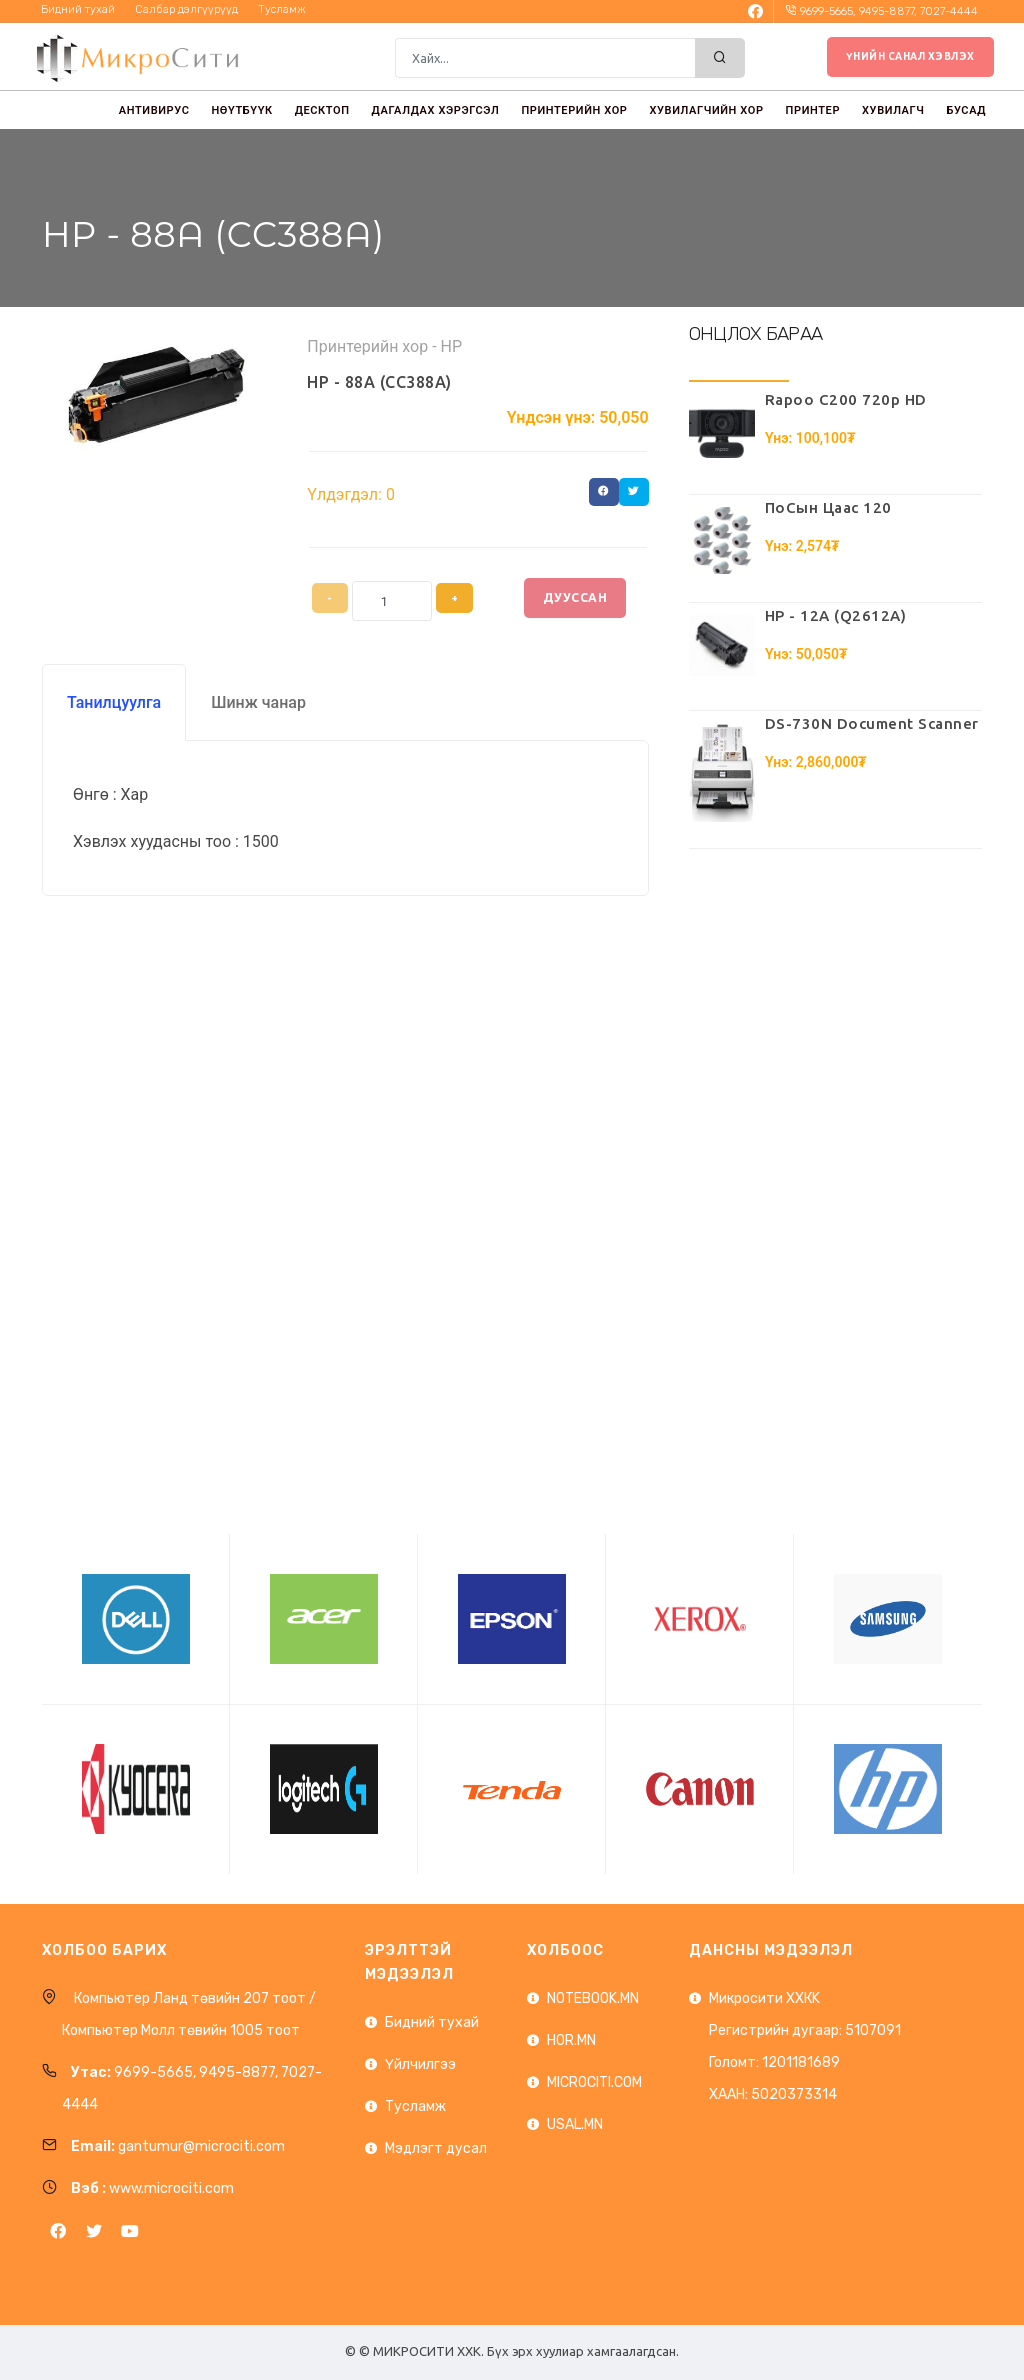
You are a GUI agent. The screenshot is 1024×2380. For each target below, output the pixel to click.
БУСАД (966, 110)
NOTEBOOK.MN (593, 1998)
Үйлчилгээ (420, 2064)
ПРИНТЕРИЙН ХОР (574, 110)
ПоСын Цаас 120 (828, 507)
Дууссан (575, 597)
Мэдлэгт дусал (436, 2148)
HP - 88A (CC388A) (379, 382)
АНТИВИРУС (154, 110)
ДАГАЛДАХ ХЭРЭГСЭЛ (436, 110)
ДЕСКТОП (322, 110)
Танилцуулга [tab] (114, 702)
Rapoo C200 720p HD (846, 399)
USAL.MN (575, 2124)
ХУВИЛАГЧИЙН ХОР (706, 110)
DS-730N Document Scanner (872, 723)
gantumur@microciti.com (201, 2146)
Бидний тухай (432, 2022)
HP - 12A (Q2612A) (836, 615)
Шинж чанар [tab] (258, 702)
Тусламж (415, 2106)
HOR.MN (571, 2040)
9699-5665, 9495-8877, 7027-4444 (889, 11)
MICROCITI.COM (594, 2082)
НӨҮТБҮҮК (241, 110)
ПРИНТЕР (813, 110)
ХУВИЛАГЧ (893, 110)
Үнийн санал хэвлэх (910, 56)
